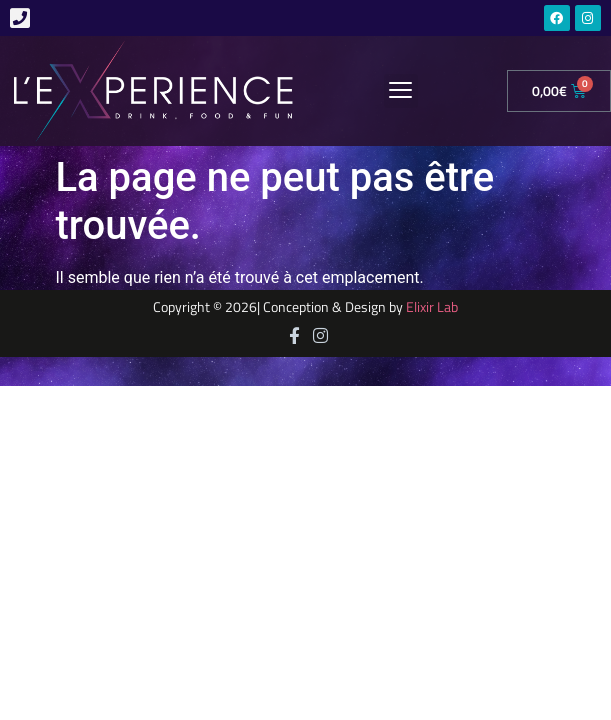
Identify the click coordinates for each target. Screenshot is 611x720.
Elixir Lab (432, 307)
